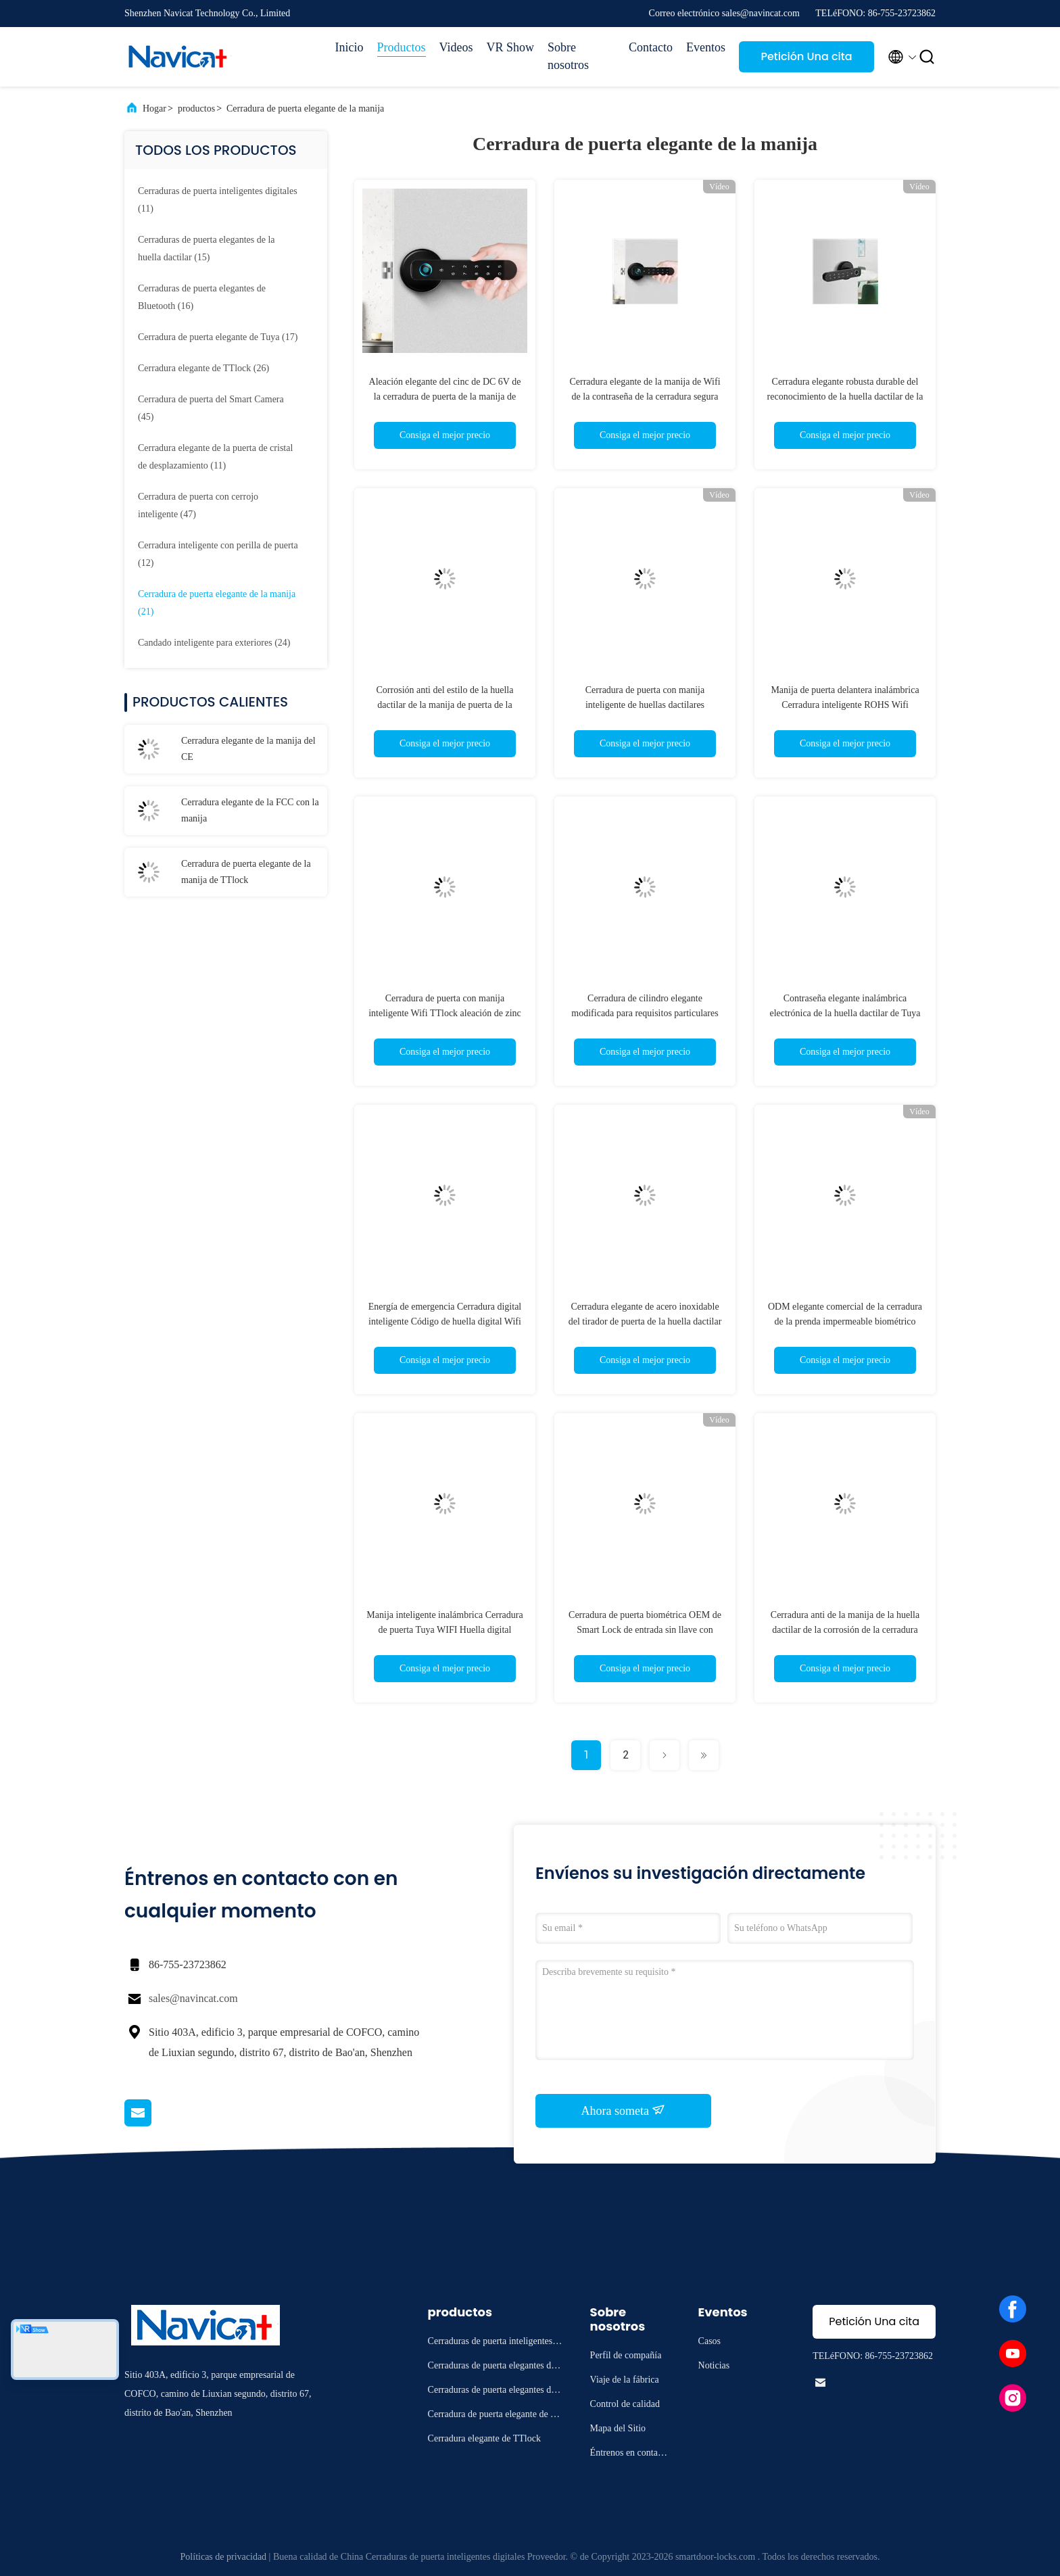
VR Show (510, 47)
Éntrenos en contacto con (629, 2455)
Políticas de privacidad (223, 2557)
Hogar (154, 108)
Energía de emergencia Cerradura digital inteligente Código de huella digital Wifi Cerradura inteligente (445, 1321)
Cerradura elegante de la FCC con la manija (250, 810)
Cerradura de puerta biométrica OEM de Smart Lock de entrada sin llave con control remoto (645, 1630)
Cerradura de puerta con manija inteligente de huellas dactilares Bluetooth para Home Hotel (644, 705)
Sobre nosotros (568, 56)
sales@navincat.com (193, 1998)
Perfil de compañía (626, 2355)
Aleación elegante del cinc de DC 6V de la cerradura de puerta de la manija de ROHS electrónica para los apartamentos (445, 396)
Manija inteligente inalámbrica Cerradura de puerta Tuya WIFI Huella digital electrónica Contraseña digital (444, 1630)
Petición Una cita (806, 56)
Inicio (349, 47)
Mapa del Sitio (618, 2428)
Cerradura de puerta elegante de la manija (305, 108)
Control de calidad (625, 2404)
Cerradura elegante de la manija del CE (248, 749)
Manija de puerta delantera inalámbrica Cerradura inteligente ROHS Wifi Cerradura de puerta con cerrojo (845, 705)
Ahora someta (623, 2110)
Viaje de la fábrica (624, 2380)
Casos (709, 2341)
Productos (401, 47)
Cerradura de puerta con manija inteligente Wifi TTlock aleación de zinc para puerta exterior (444, 1013)
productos (196, 108)
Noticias (714, 2365)
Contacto (651, 47)
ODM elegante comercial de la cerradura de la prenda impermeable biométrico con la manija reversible (845, 1321)
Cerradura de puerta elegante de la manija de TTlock (246, 872)
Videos (456, 47)
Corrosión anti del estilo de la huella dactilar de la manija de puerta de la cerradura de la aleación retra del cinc (445, 705)
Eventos (705, 47)
